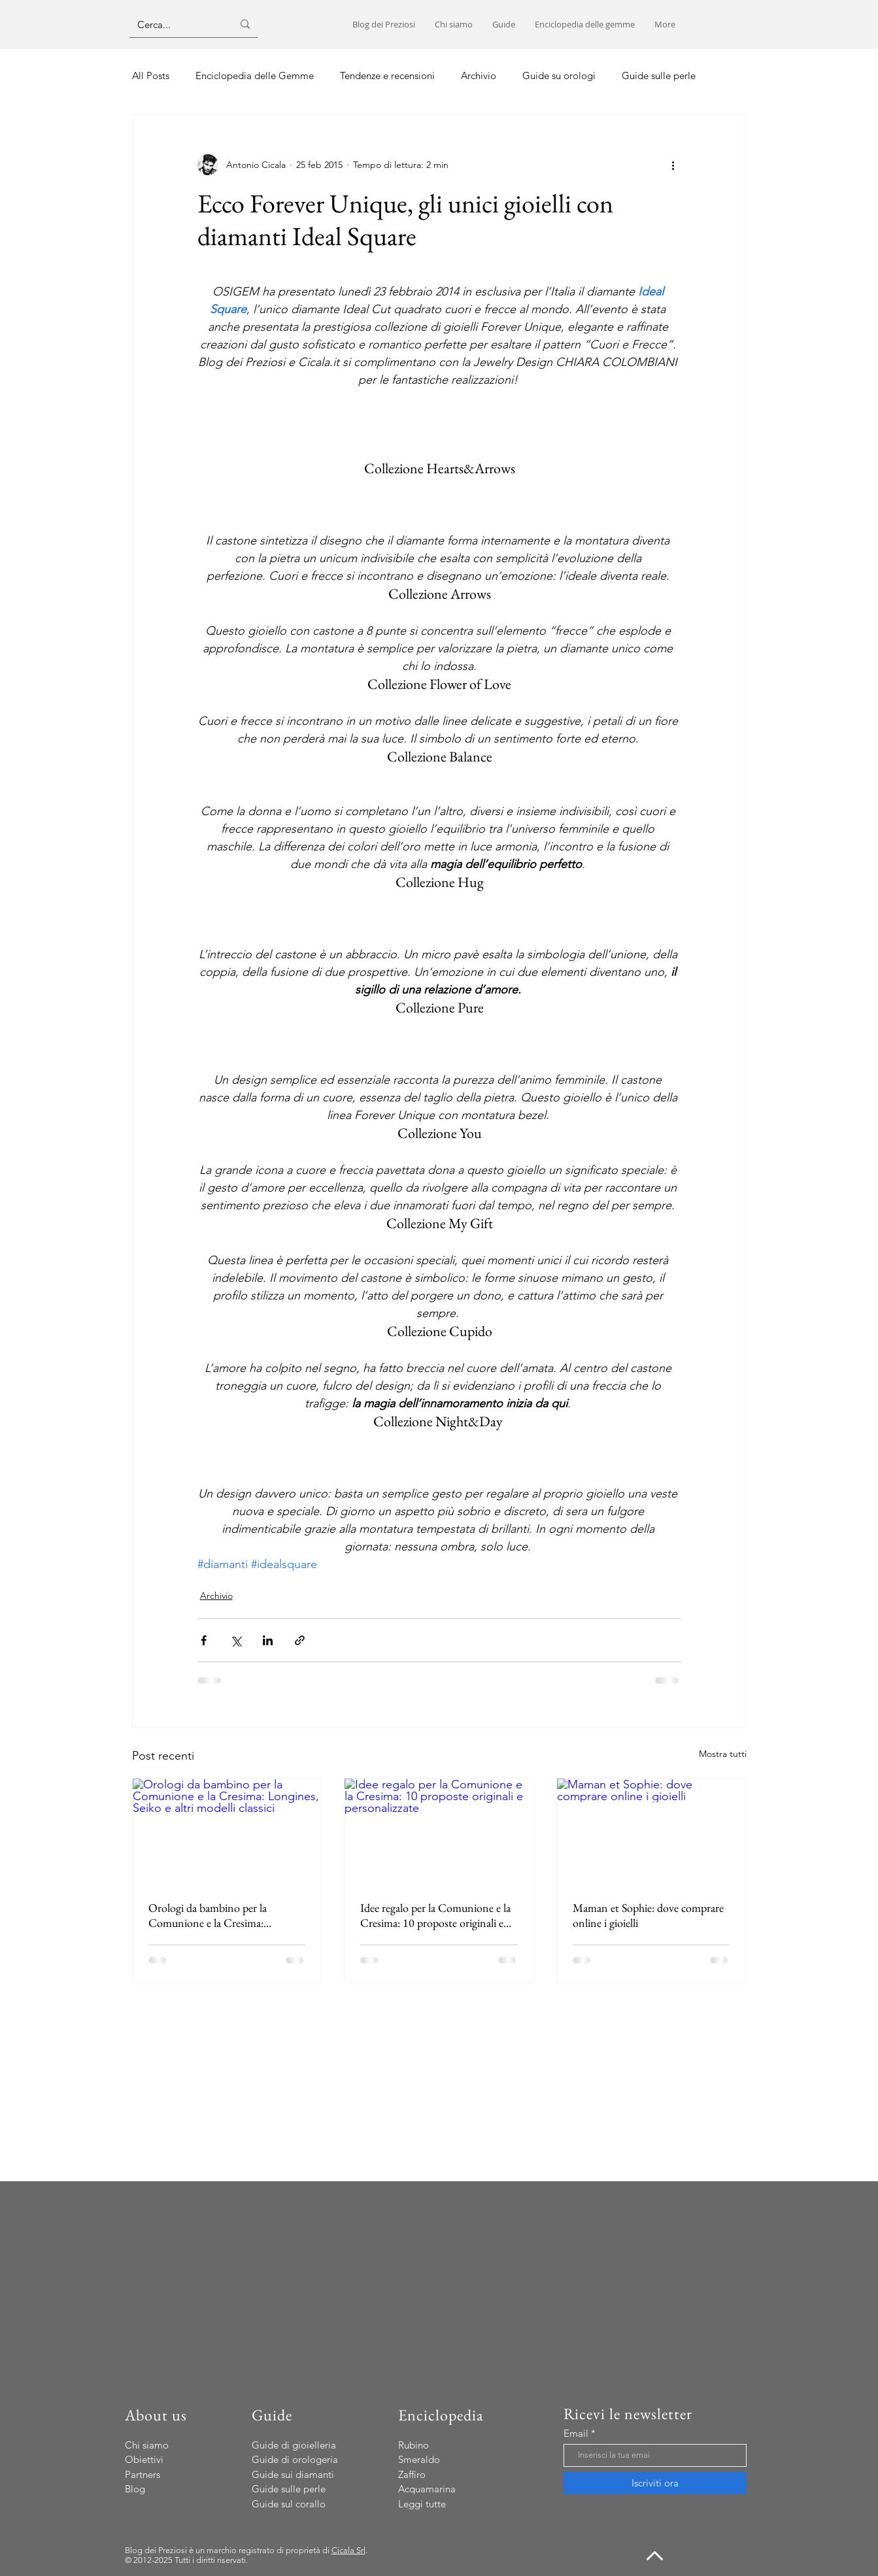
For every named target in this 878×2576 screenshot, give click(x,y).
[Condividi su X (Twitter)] (235, 1640)
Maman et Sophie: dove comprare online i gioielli (648, 1915)
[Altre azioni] (673, 165)
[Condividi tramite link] (300, 1640)
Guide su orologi (559, 75)
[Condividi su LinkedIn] (268, 1640)
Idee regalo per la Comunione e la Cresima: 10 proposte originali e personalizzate (435, 1915)
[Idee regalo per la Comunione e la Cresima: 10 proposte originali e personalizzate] (439, 1831)
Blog (135, 2489)
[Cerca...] (175, 24)
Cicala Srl (348, 2550)
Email (576, 2433)
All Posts (150, 75)
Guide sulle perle (659, 75)
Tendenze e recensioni (387, 75)
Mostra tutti (723, 1754)
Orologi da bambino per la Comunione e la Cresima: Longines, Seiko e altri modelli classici (215, 1915)
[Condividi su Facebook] (203, 1640)
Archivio (478, 75)
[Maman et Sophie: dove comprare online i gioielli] (651, 1831)
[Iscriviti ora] (655, 2483)
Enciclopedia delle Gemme (254, 75)
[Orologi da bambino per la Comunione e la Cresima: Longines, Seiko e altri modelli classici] (227, 1831)
